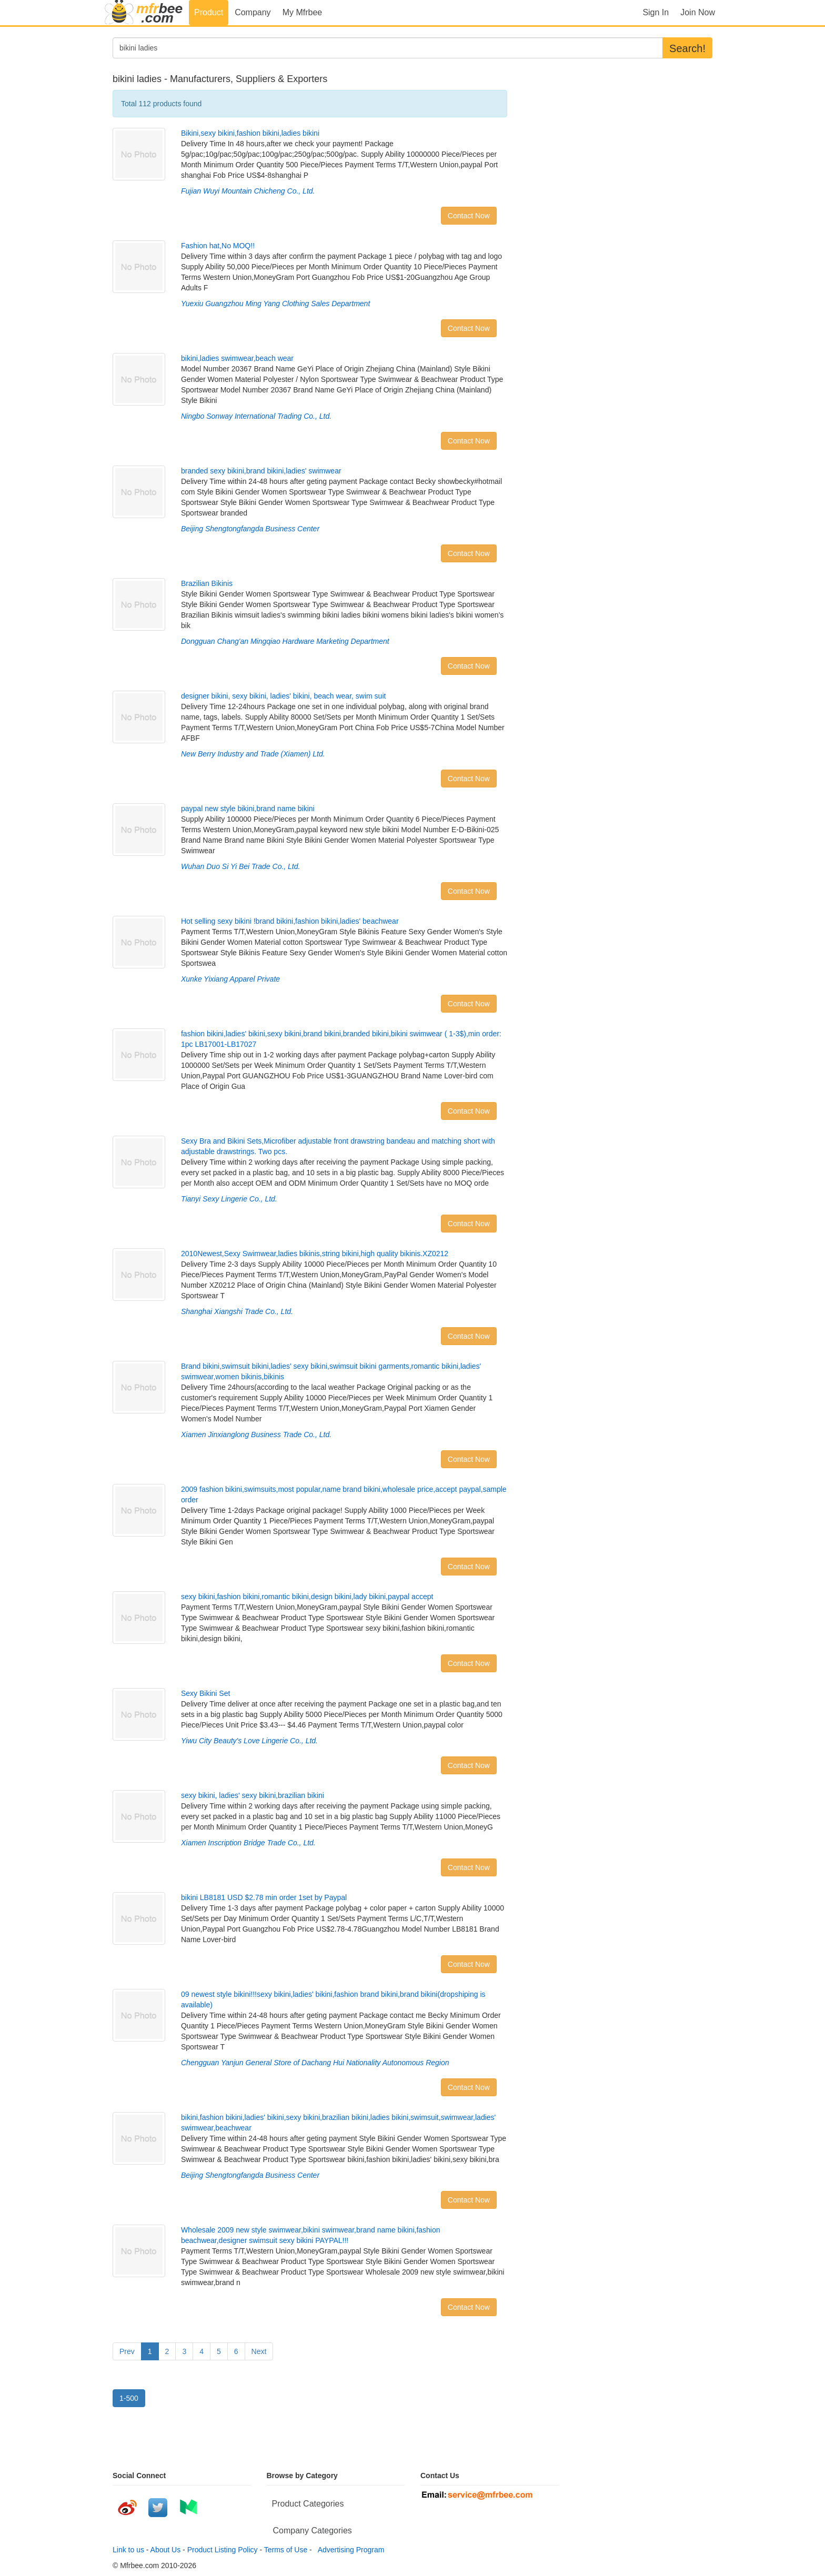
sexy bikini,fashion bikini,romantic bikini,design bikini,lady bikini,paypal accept (307, 1596)
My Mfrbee (303, 12)
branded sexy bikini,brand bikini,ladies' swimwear (261, 471)
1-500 (128, 2398)
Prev (127, 2351)
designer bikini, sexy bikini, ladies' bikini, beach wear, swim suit (283, 696)
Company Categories (312, 2530)
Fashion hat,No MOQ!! (218, 245)
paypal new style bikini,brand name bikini (248, 808)
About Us (165, 2549)
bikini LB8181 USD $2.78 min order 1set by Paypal (264, 1897)
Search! (687, 48)
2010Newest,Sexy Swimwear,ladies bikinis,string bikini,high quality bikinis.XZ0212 (314, 1253)
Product (208, 12)
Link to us (128, 2549)
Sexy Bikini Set (205, 1693)
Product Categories (308, 2503)
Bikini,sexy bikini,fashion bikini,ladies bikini (250, 133)
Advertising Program (349, 2549)
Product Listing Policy (222, 2549)
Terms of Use (285, 2549)
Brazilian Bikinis (207, 583)
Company (252, 12)
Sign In (655, 12)
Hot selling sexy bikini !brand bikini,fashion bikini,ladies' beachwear (290, 921)
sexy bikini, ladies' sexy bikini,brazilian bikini (252, 1795)
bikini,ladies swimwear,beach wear (237, 358)
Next (259, 2351)
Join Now (697, 12)
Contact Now (469, 215)
